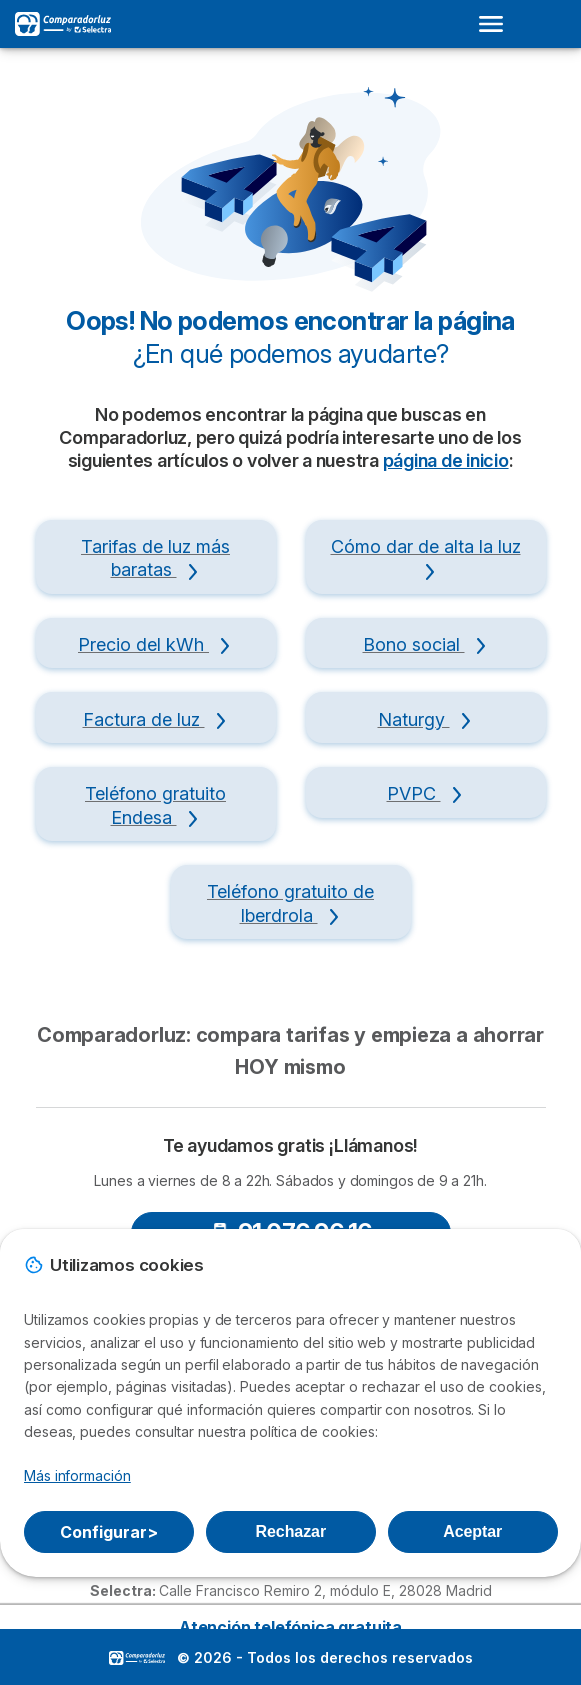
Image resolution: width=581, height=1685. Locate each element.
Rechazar (291, 1531)
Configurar (108, 1532)
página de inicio (446, 460)
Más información (77, 1475)
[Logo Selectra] (63, 24)
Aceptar (472, 1531)
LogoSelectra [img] (137, 1658)
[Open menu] (497, 24)
